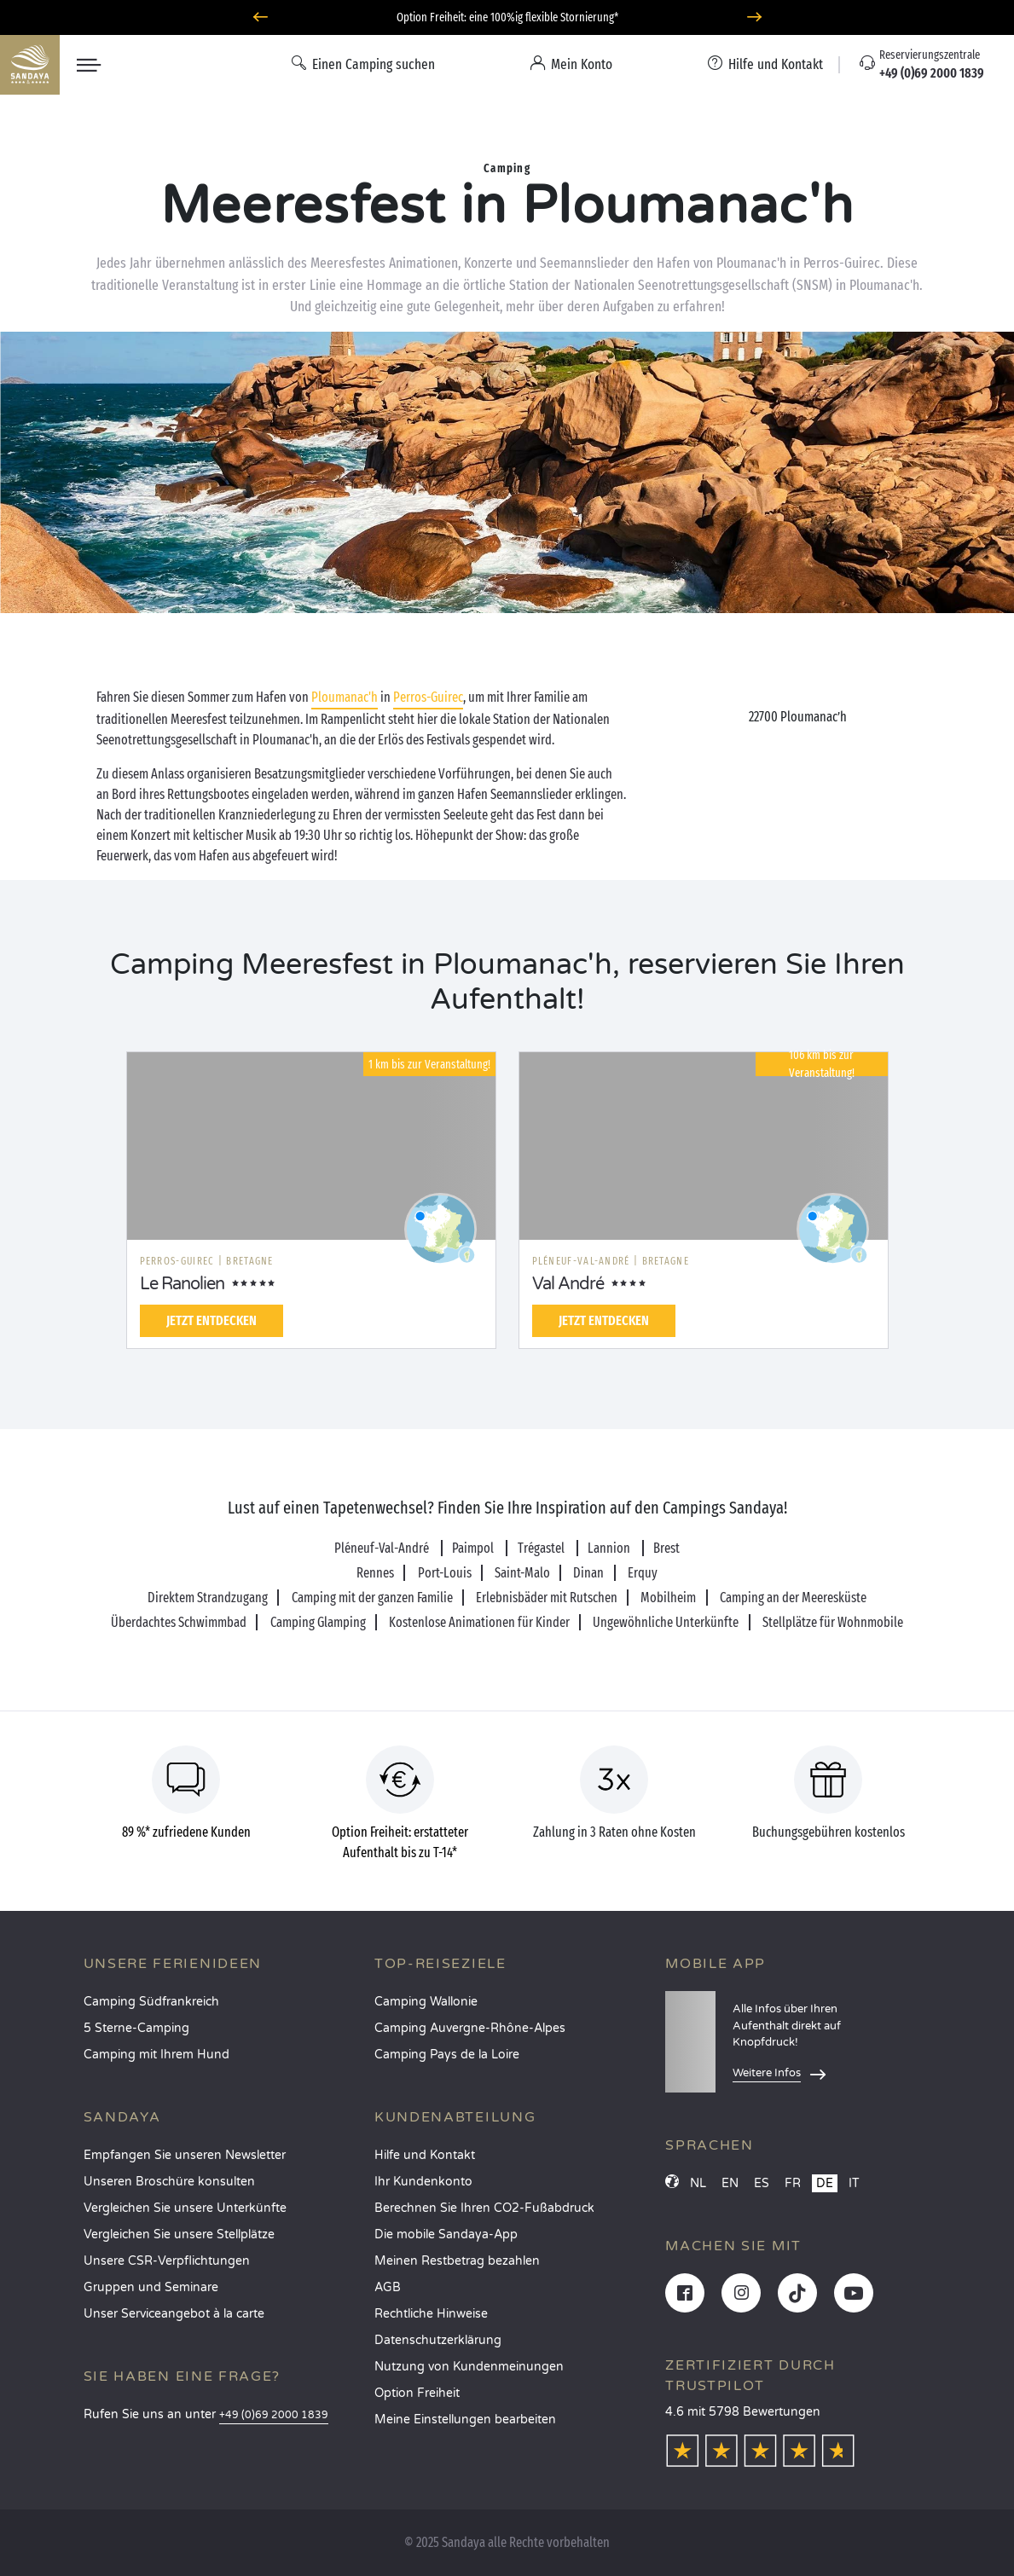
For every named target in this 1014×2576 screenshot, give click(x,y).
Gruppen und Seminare (151, 2287)
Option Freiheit (417, 2393)
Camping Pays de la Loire (446, 2054)
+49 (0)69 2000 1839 (273, 2415)
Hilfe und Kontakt (424, 2155)
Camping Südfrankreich (151, 2001)
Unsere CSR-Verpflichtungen (167, 2261)
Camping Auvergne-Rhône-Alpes (469, 2028)
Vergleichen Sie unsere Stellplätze (179, 2234)
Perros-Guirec (428, 697)
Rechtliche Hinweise (431, 2314)
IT (854, 2183)
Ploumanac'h (344, 697)
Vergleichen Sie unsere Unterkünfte (185, 2208)
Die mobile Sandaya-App (446, 2234)
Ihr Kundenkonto (423, 2181)
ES (761, 2183)
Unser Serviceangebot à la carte (174, 2314)
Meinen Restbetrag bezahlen (457, 2261)
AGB (387, 2287)
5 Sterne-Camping (136, 2028)
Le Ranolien (182, 1284)
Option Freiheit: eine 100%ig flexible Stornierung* (507, 17)
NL (698, 2183)
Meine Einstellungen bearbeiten (465, 2419)
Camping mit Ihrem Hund (156, 2054)
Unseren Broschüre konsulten (169, 2181)
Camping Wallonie (426, 2001)
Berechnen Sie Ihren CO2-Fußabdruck (484, 2208)
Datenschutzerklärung (437, 2340)
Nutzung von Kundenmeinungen (469, 2366)
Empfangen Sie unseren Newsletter (185, 2155)
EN (730, 2183)
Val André (568, 1284)
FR (793, 2183)
